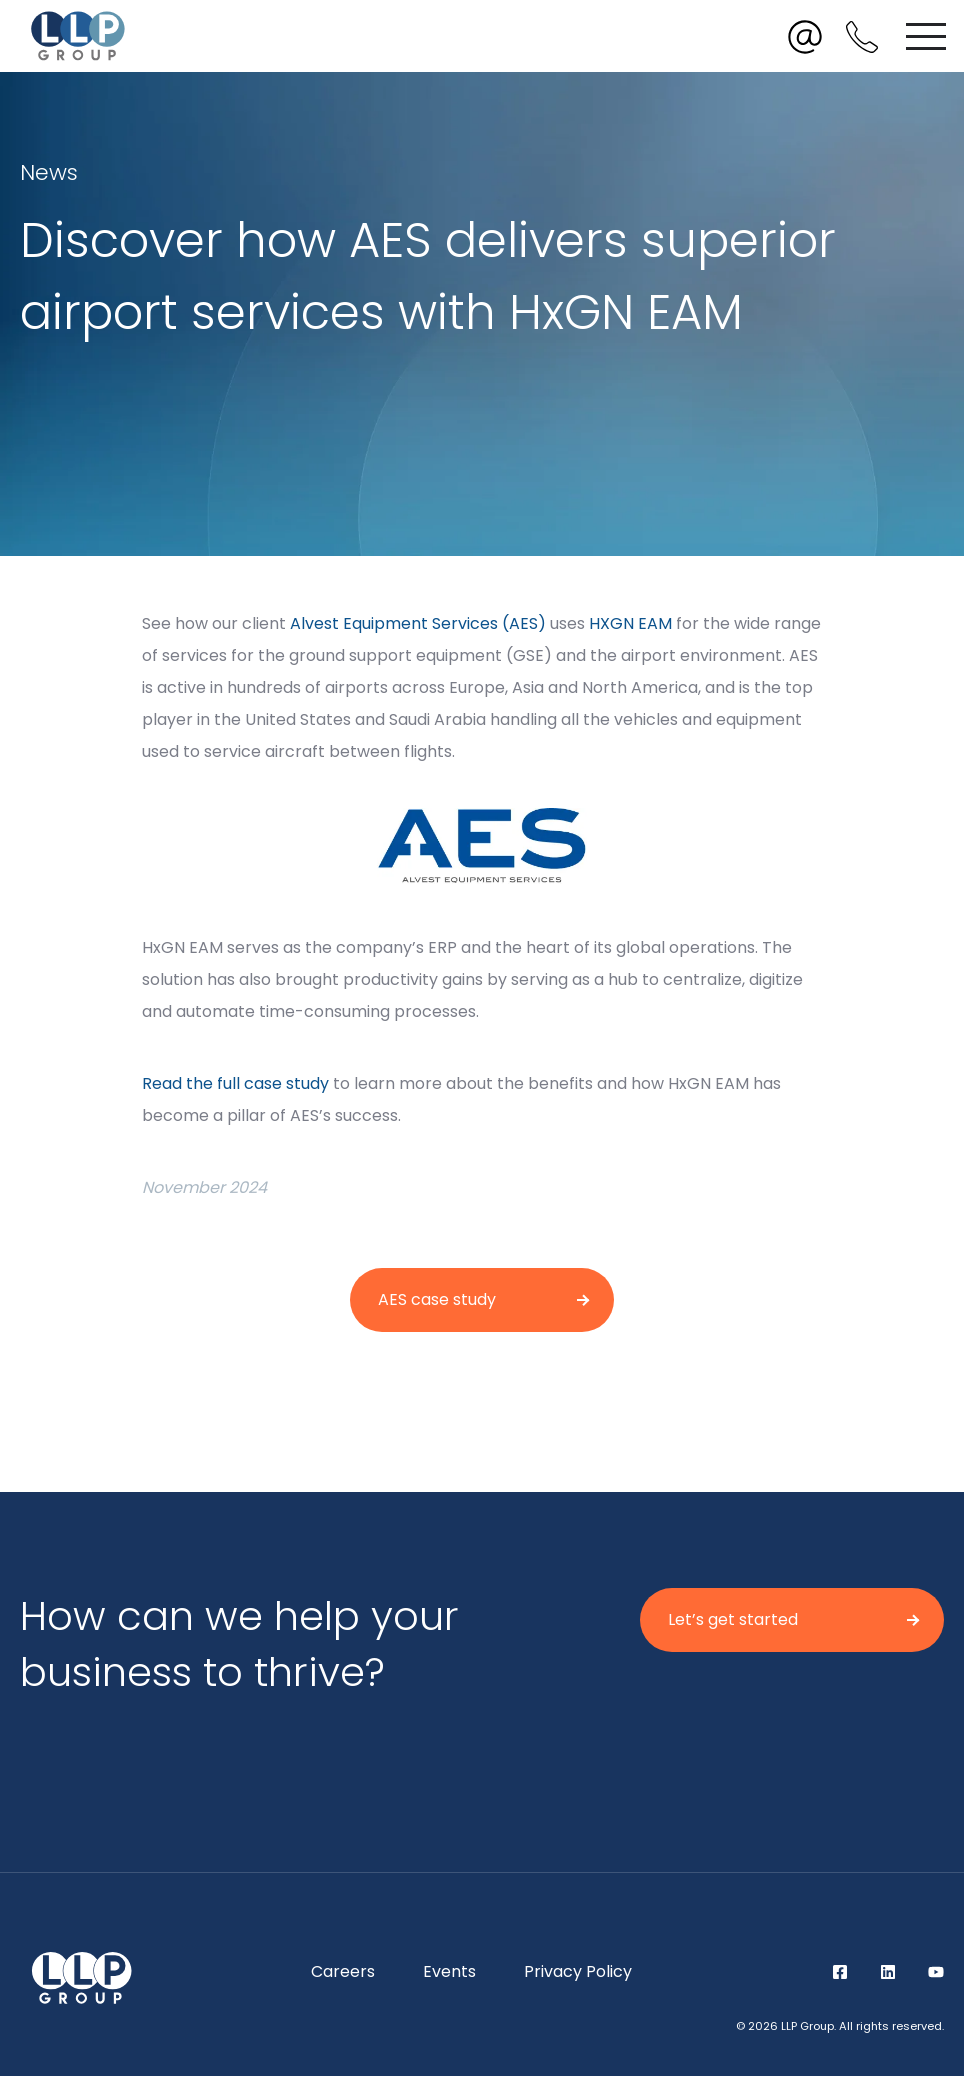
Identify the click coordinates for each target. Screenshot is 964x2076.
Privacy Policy (578, 1971)
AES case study (437, 1299)
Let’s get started (733, 1619)
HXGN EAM (630, 623)
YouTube (936, 1972)
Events (449, 1971)
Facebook (840, 1972)
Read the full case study (235, 1083)
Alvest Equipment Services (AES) (418, 623)
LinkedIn (888, 1972)
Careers (343, 1971)
